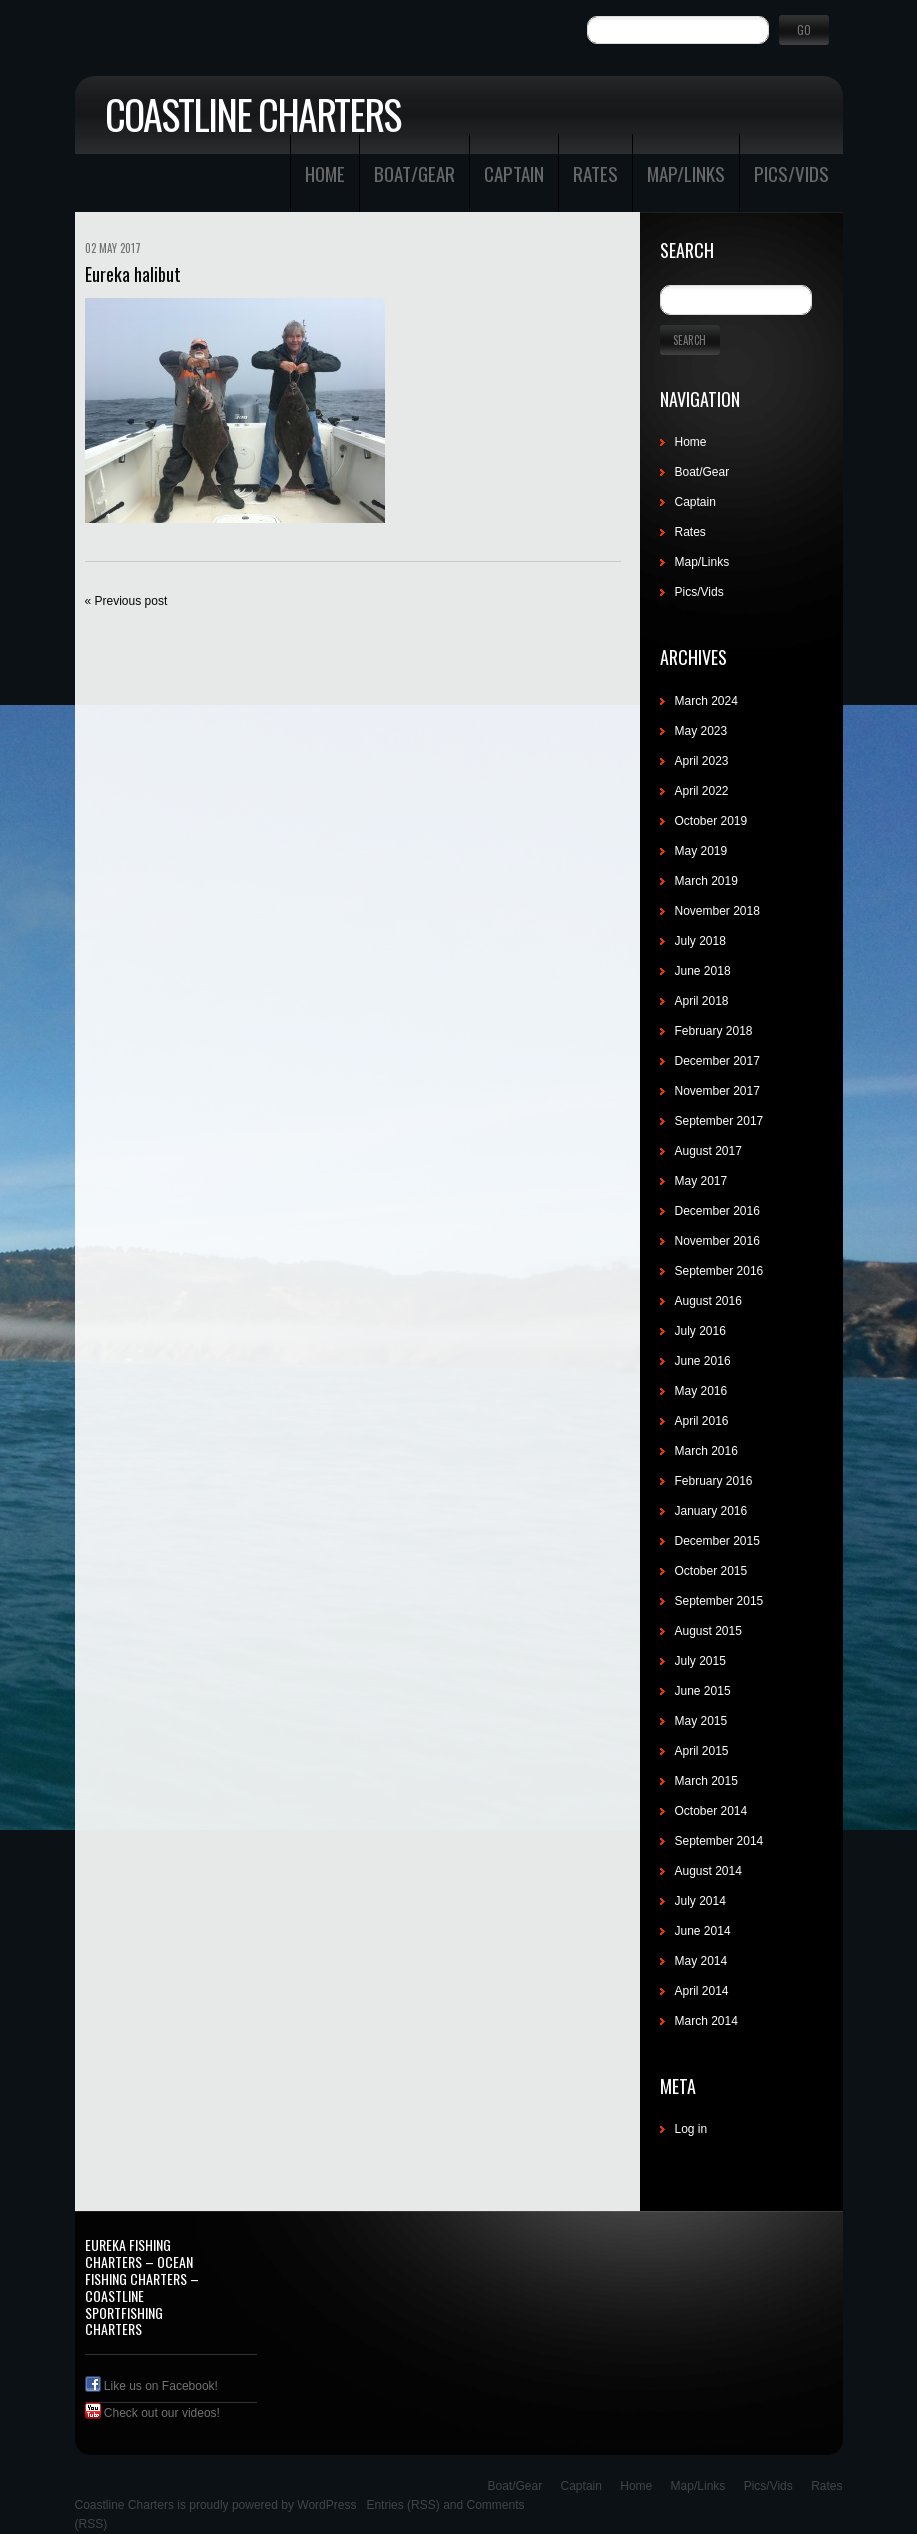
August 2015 (708, 1631)
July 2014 (700, 1901)
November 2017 (717, 1091)
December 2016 (717, 1211)
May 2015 (701, 1721)
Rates (595, 173)
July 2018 (700, 941)
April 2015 (702, 1751)
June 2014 (703, 1931)
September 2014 (719, 1841)
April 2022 (702, 791)
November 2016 (717, 1241)
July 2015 (700, 1661)
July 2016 (700, 1331)
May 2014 (701, 1961)
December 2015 (717, 1541)
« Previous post (126, 601)
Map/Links (686, 173)
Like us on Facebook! (151, 2386)
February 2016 (714, 1481)
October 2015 (711, 1571)
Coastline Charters (252, 114)
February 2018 (714, 1031)
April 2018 (702, 1001)
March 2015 (706, 1781)
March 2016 (706, 1451)
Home (325, 173)
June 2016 (703, 1361)
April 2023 (702, 761)
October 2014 (711, 1811)
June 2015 (703, 1691)
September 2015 (719, 1601)
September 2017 (719, 1121)
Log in (691, 2129)
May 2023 (701, 731)
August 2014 (708, 1871)
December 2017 (717, 1061)
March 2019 (706, 881)
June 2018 (703, 971)
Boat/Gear (414, 173)
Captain (514, 173)
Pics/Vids (791, 173)
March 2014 (706, 2021)
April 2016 (702, 1421)
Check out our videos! (152, 2413)
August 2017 (708, 1151)
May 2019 (701, 851)
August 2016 (708, 1301)
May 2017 (701, 1181)
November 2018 (717, 911)
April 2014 (702, 1991)
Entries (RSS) (402, 2505)
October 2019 (711, 821)
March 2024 (706, 701)
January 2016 (711, 1511)
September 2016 (719, 1271)
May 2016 (701, 1391)
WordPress (326, 2505)
